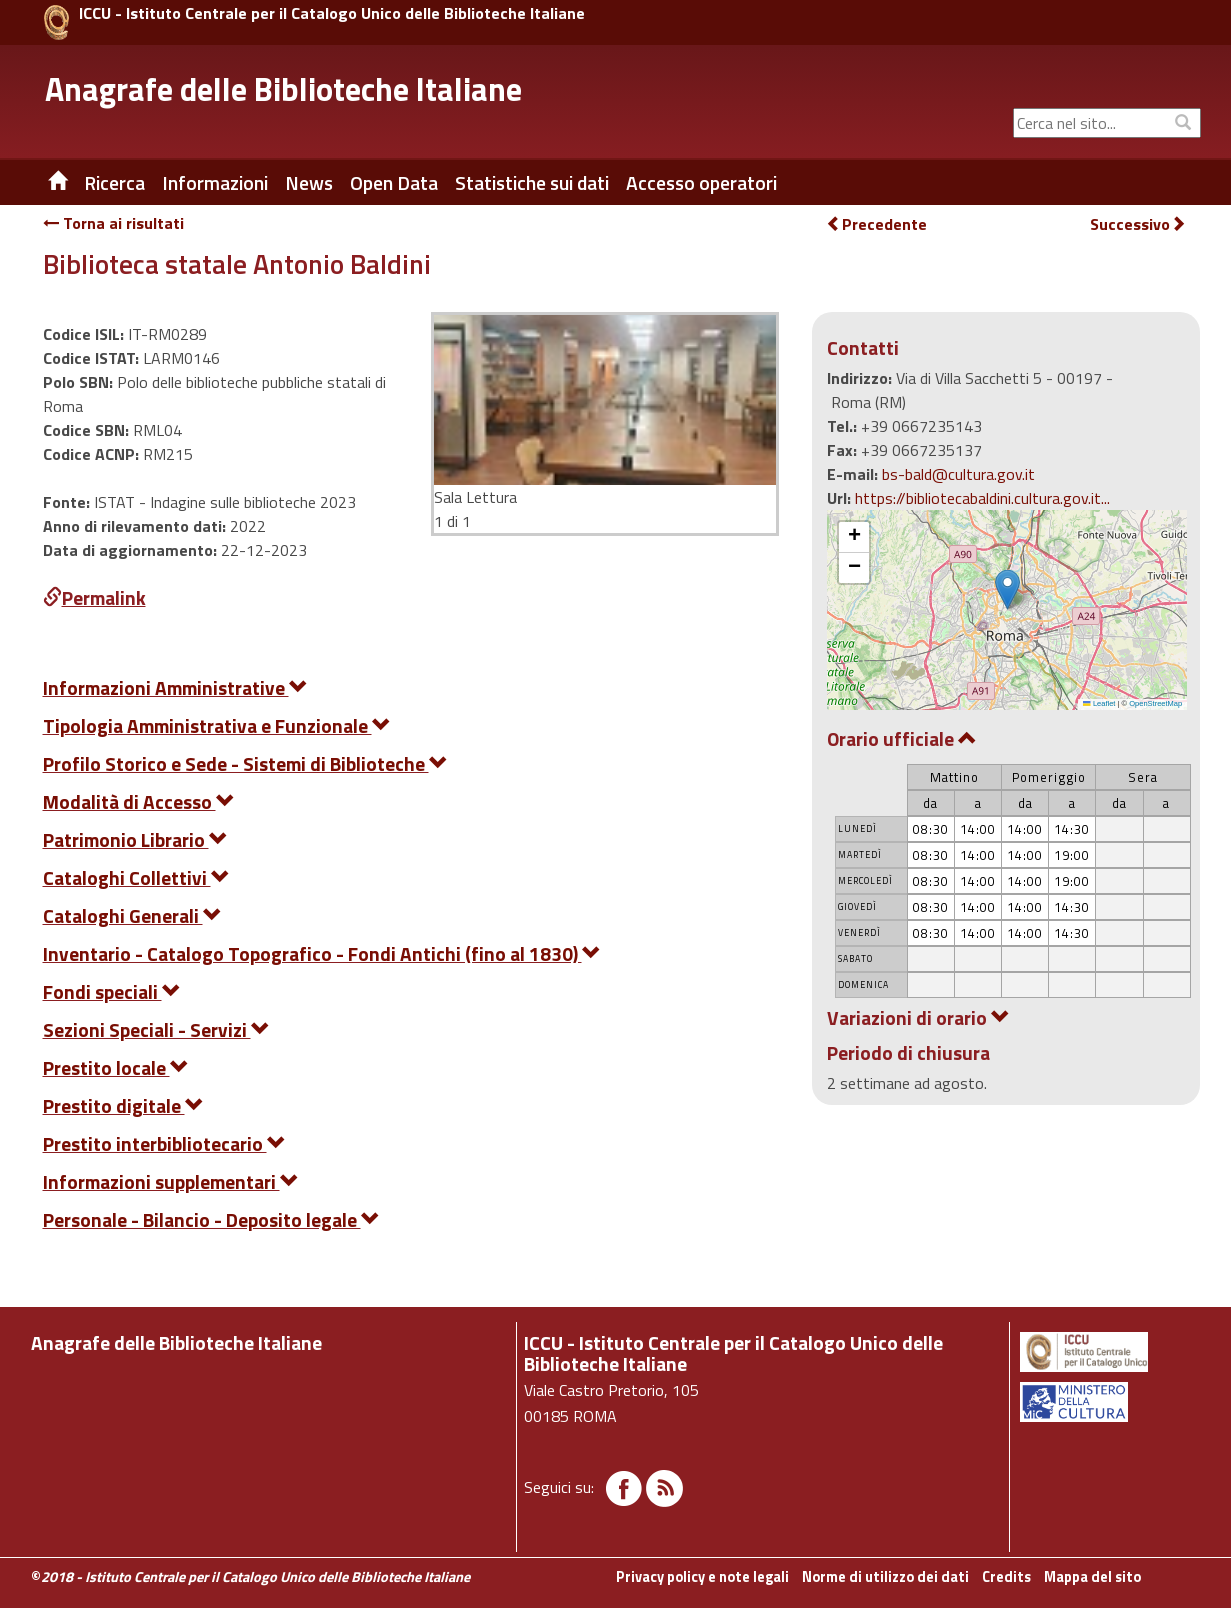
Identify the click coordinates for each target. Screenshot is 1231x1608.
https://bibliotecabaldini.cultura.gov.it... (982, 498)
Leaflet (1099, 703)
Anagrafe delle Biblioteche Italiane (283, 89)
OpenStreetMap (1155, 703)
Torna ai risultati (113, 223)
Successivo (1138, 224)
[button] (1007, 589)
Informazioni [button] (215, 183)
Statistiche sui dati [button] (532, 183)
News (309, 183)
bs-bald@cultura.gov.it (958, 474)
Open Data (394, 183)
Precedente (876, 224)
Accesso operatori (701, 183)
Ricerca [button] (114, 183)
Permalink (94, 597)
